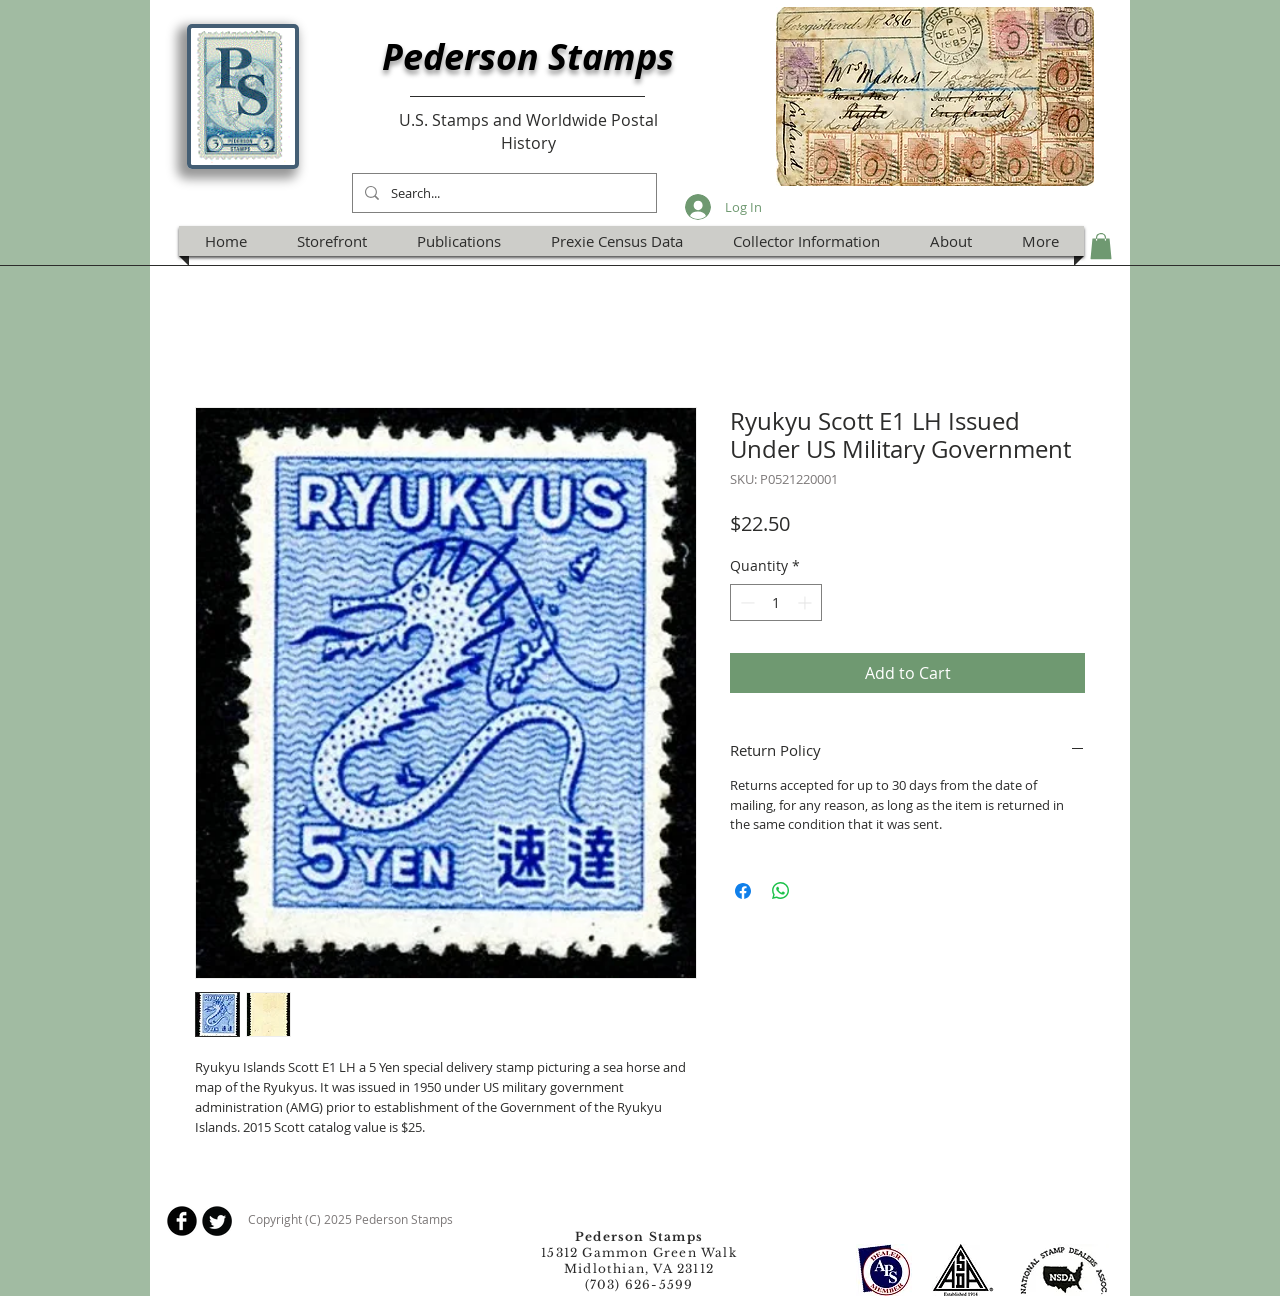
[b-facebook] (182, 1221)
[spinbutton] (776, 602)
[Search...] (502, 193)
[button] (1101, 246)
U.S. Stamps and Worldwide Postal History (528, 131)
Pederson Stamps (528, 56)
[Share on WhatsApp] (781, 891)
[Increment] (806, 602)
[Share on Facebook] (743, 891)
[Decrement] (745, 602)
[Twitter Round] (217, 1221)
